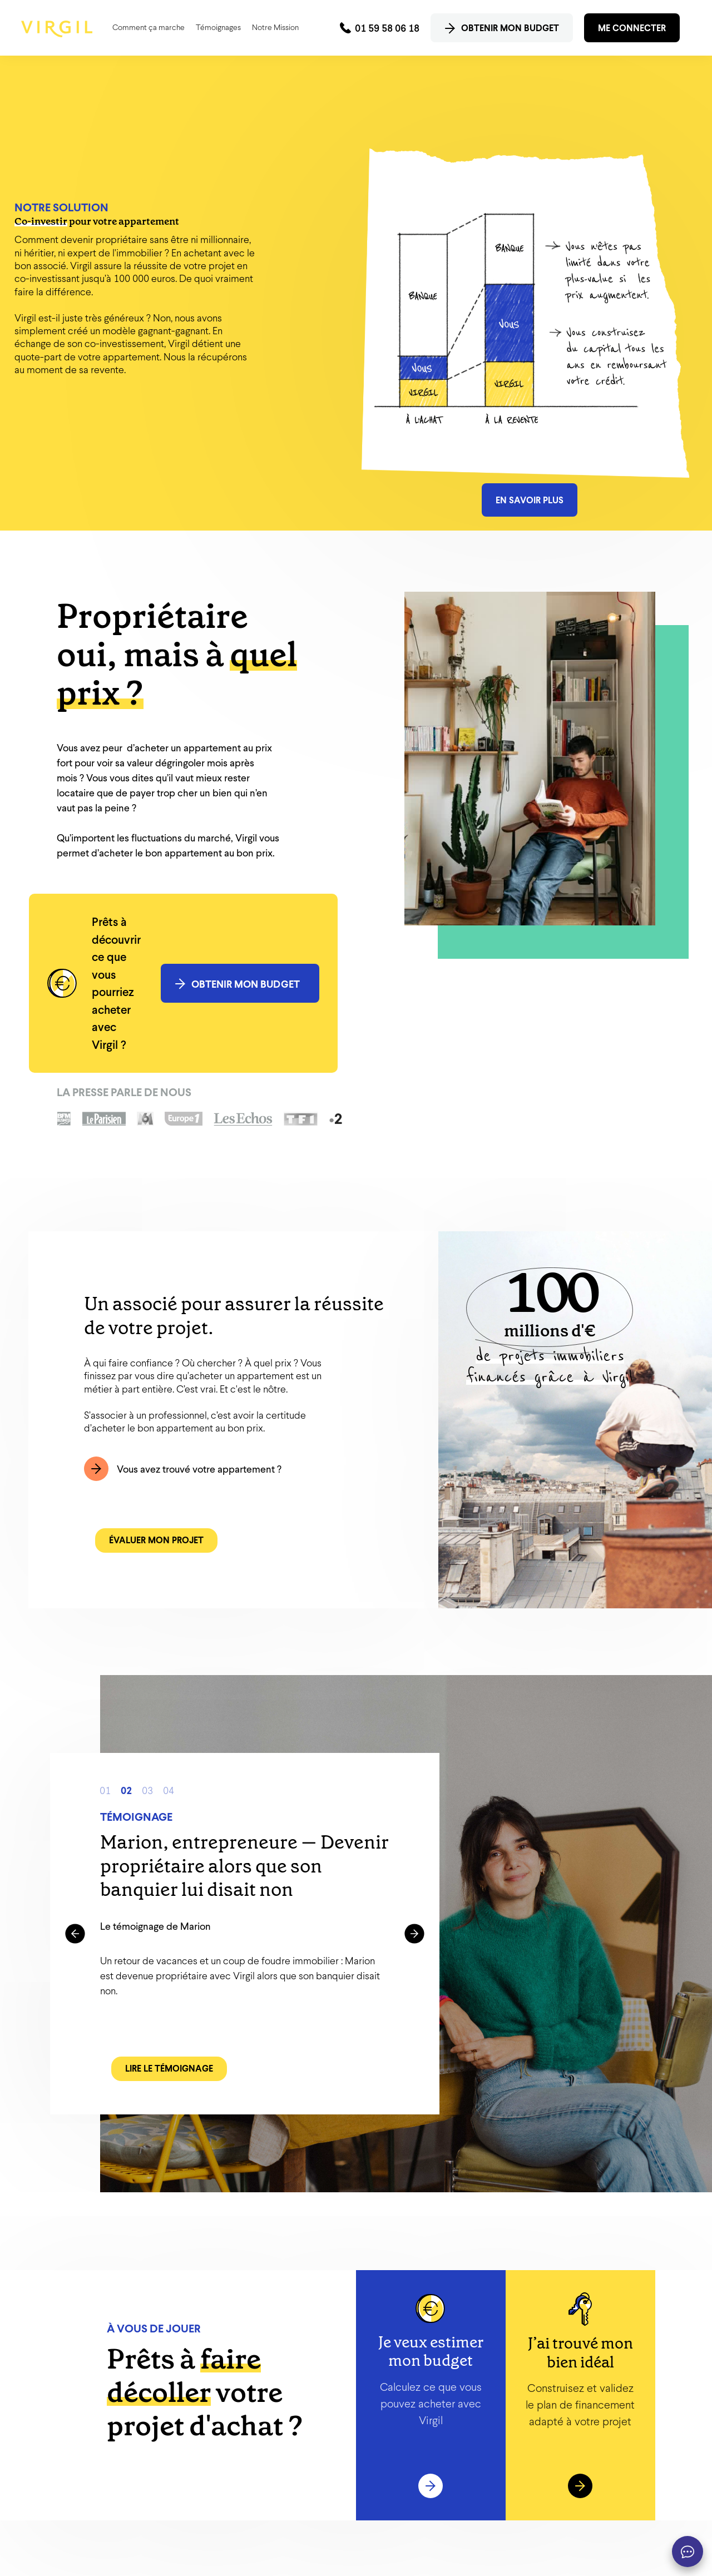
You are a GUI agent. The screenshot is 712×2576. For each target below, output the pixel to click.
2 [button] (129, 1789)
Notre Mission (275, 27)
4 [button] (171, 1789)
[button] (75, 1933)
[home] (56, 28)
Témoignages (218, 27)
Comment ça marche (148, 27)
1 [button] (108, 1789)
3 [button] (150, 1789)
